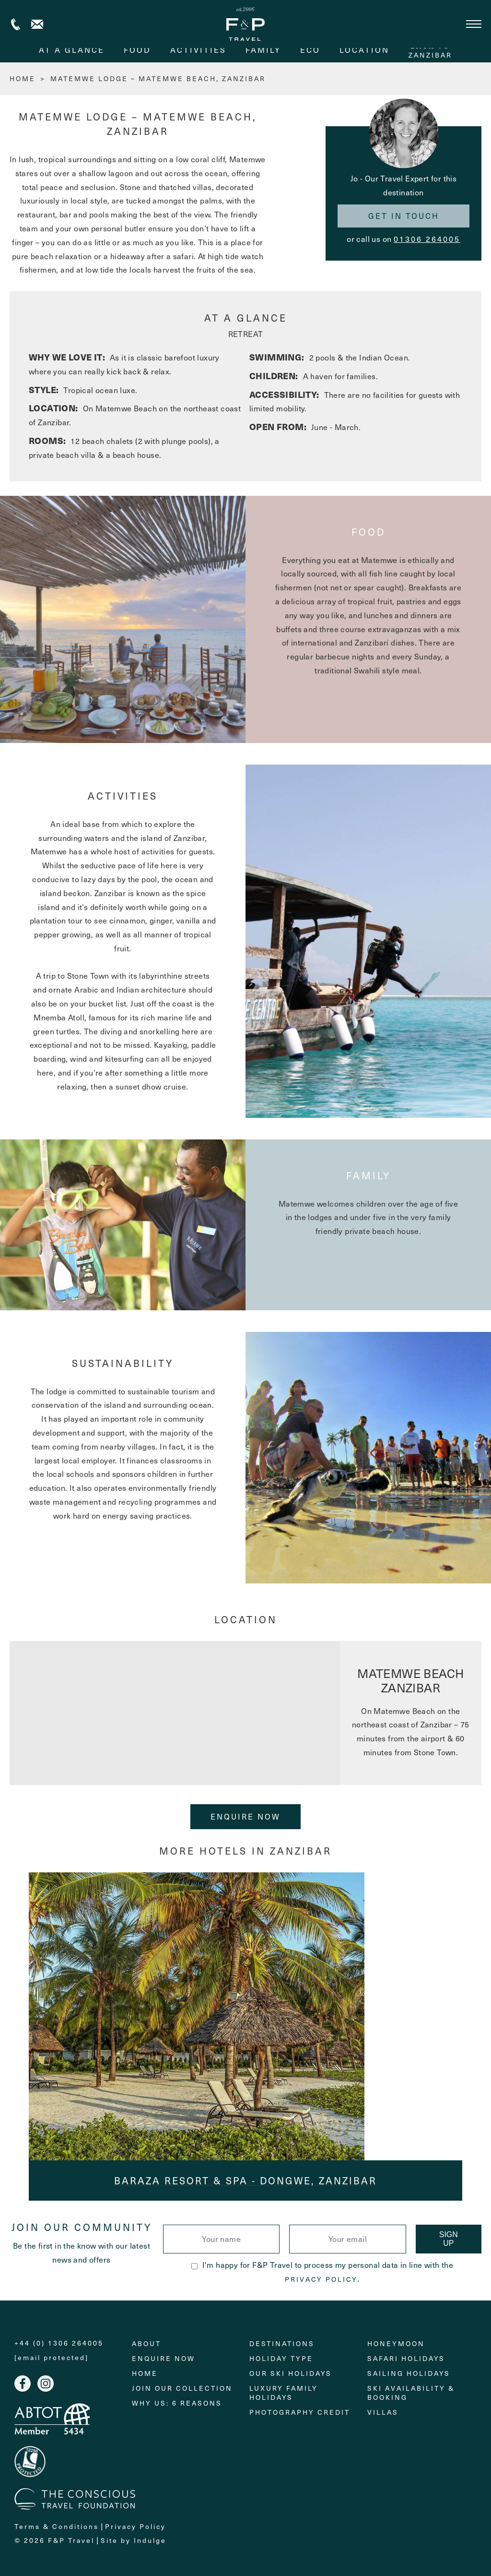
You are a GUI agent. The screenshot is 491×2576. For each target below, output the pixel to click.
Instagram (45, 2383)
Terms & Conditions (56, 2526)
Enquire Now (245, 1816)
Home (145, 2373)
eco (310, 50)
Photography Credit (299, 2412)
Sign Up (448, 2238)
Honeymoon (396, 2343)
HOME (22, 78)
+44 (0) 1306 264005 (16, 24)
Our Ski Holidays (290, 2373)
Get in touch (403, 216)
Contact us (37, 24)
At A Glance (72, 50)
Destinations (282, 2343)
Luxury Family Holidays (283, 2393)
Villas (382, 2412)
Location (364, 50)
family (263, 50)
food (137, 50)
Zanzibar (430, 50)
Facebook (22, 2383)
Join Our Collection (182, 2388)
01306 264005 (427, 239)
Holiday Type (281, 2358)
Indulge (150, 2540)
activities (198, 50)
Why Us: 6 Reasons (177, 2403)
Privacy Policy (321, 2279)
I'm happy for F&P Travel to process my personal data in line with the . (322, 2272)
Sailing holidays (408, 2373)
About (146, 2343)
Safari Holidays (406, 2358)
